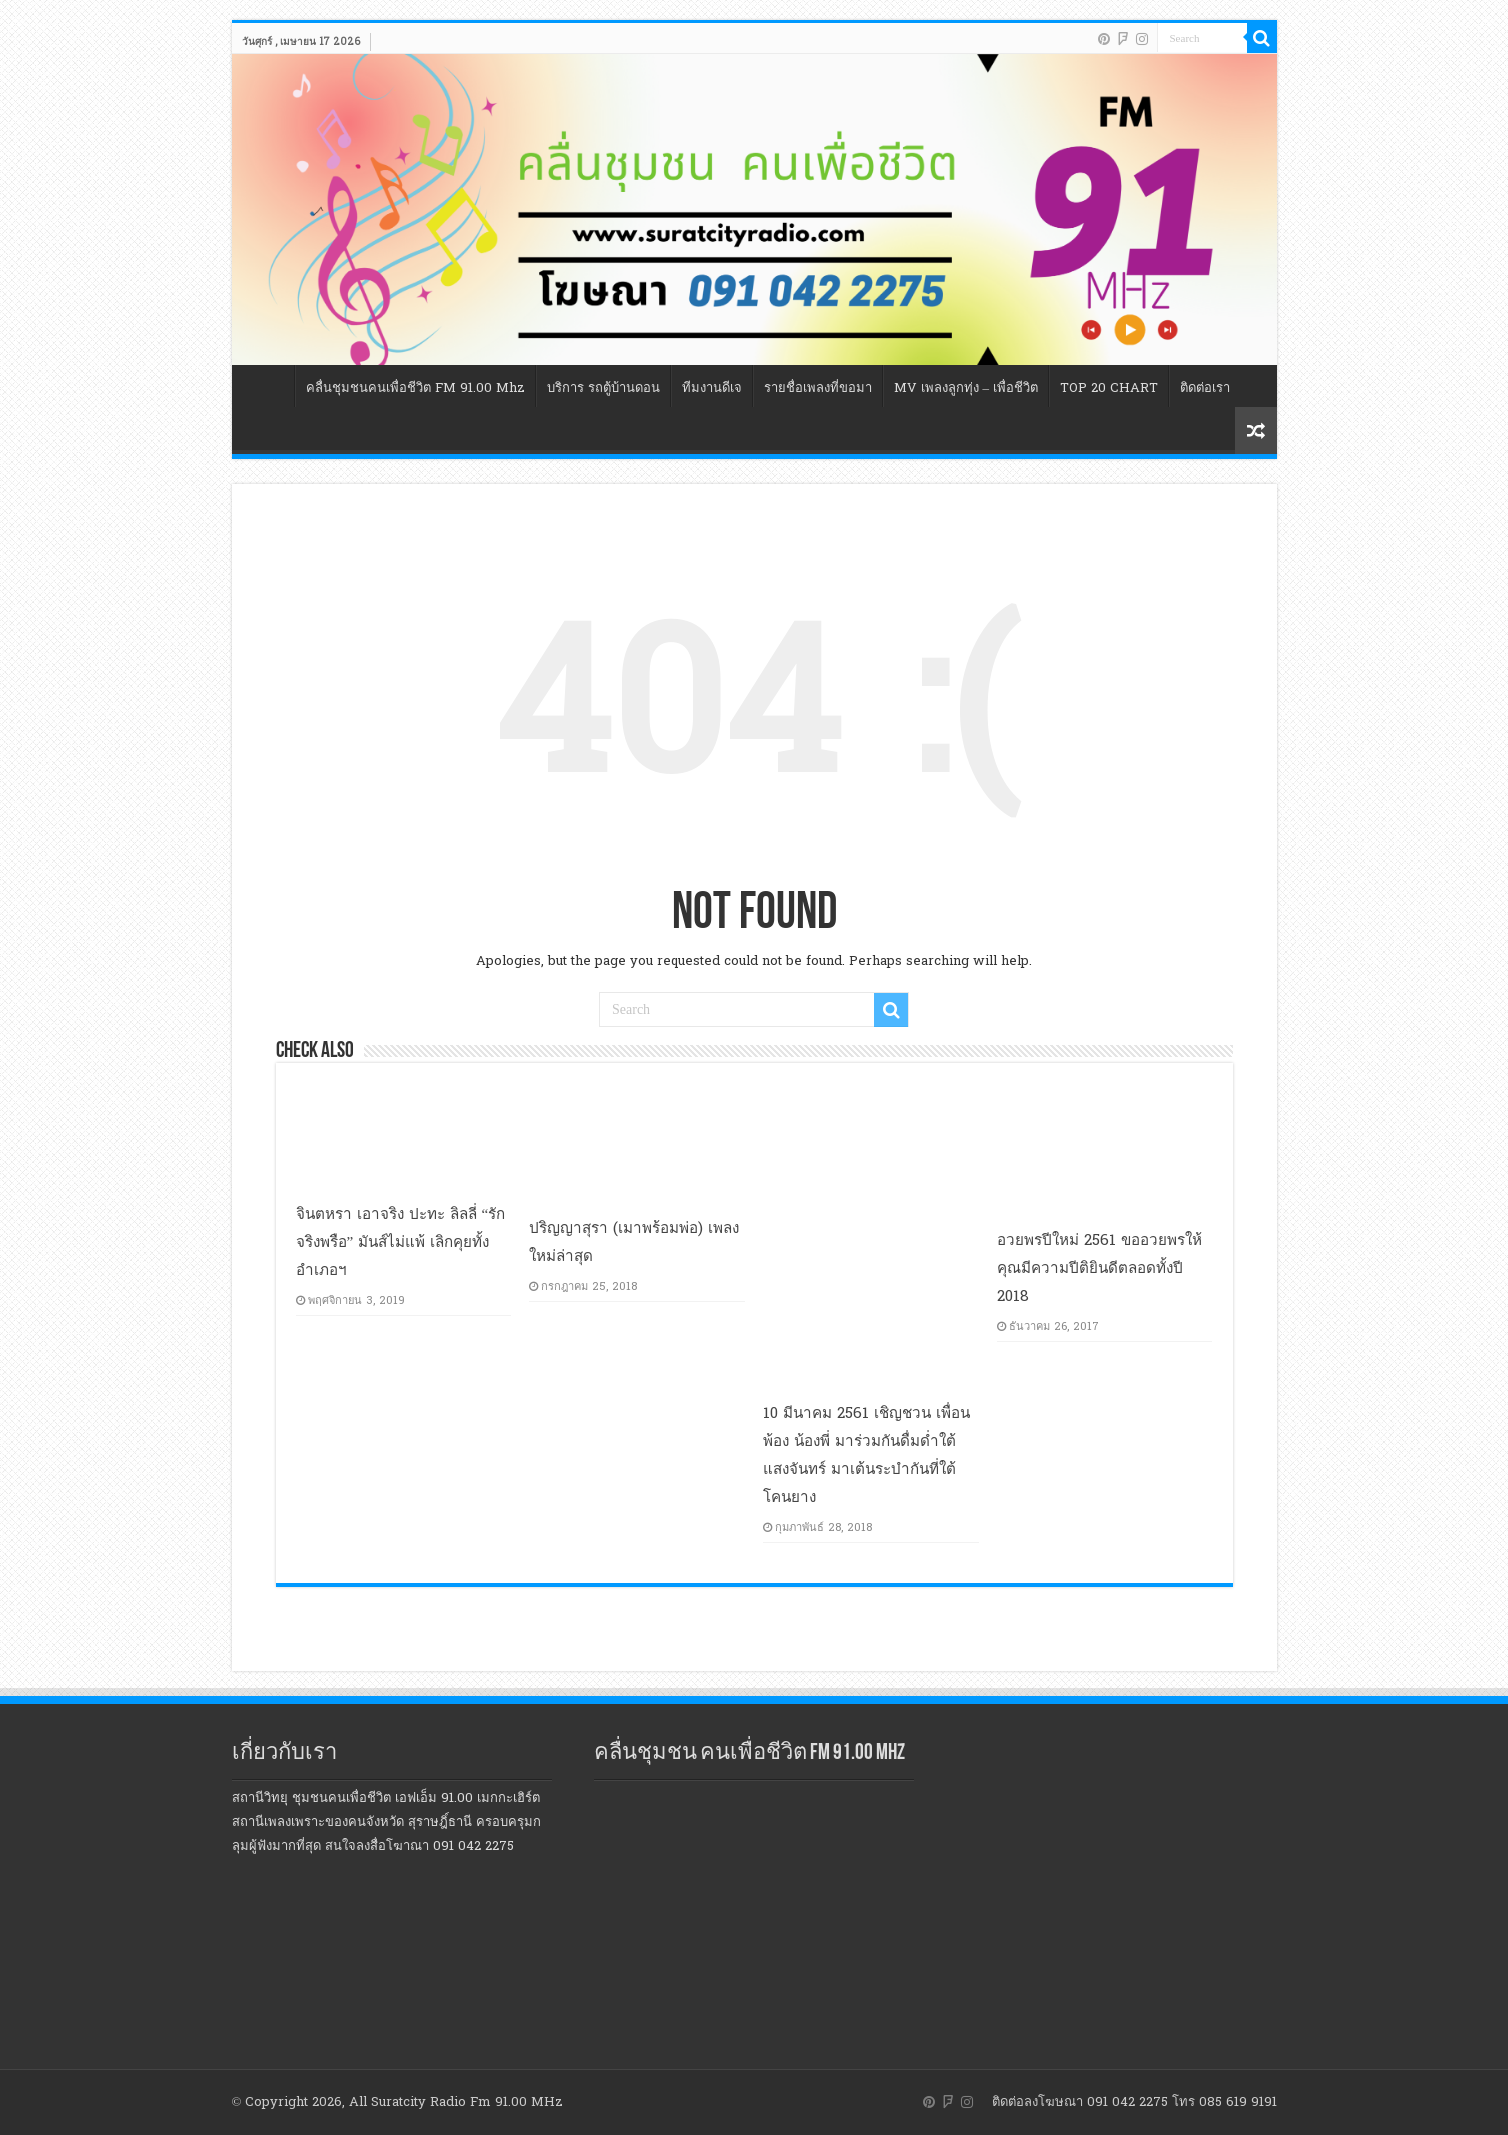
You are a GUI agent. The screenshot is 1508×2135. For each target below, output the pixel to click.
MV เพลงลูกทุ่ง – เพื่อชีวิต (966, 388)
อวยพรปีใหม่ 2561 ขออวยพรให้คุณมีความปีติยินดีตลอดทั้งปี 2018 (1099, 1268)
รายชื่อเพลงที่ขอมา (818, 388)
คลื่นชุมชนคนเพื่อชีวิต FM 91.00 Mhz (415, 388)
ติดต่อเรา (1205, 388)
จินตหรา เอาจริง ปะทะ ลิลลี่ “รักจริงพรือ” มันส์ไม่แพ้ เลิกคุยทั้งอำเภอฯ (401, 1242)
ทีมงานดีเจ (712, 388)
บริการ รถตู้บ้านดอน (603, 388)
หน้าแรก (268, 386)
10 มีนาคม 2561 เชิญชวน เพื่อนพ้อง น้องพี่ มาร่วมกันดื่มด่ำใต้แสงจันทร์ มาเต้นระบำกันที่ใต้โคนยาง (866, 1455)
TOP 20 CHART (1109, 388)
